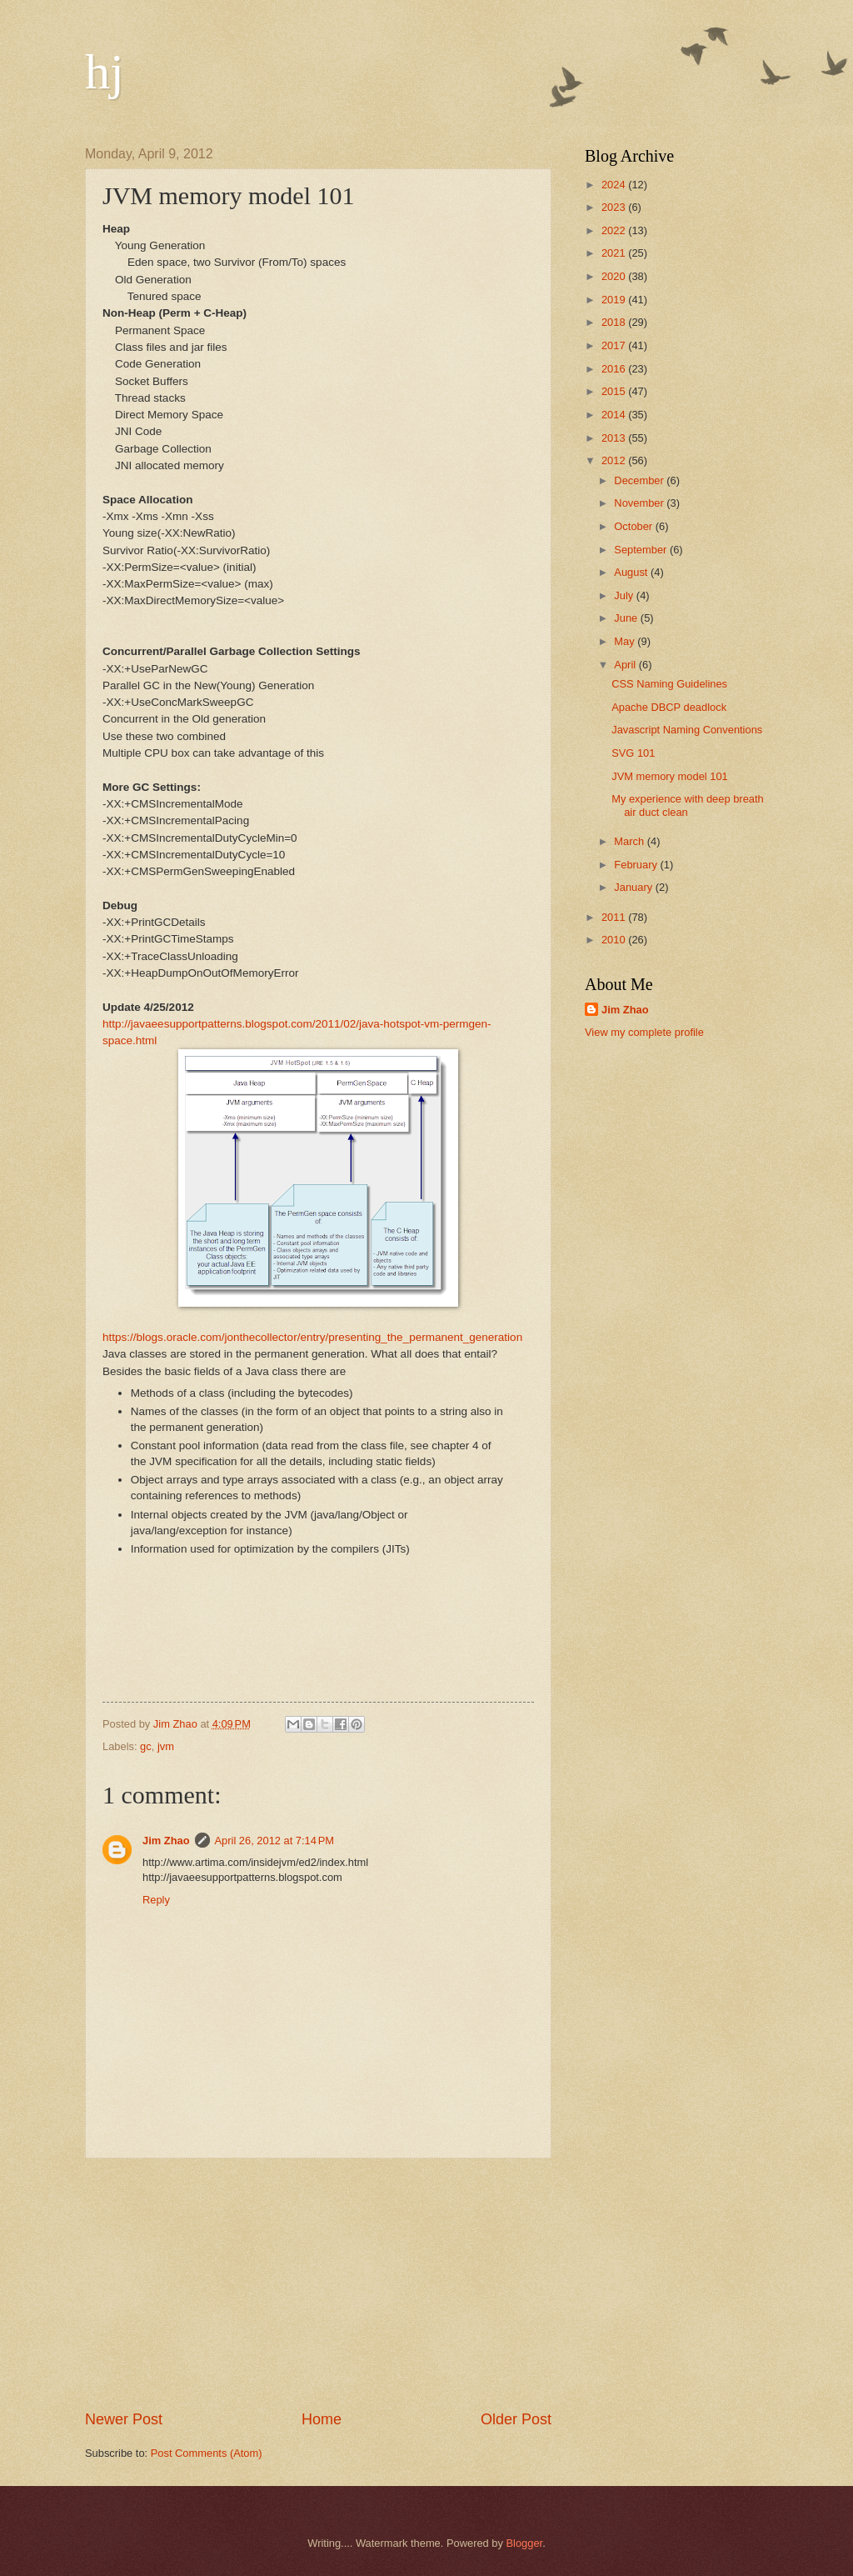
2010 (614, 939)
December (640, 480)
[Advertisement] (318, 2284)
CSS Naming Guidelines (669, 684)
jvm (165, 1746)
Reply (156, 1899)
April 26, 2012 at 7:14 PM (275, 1840)
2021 (614, 253)
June (627, 618)
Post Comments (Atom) (206, 2453)
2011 (614, 917)
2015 (614, 391)
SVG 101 (633, 753)
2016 (614, 369)
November (640, 503)
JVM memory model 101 (669, 776)
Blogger (524, 2543)
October (634, 526)
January (634, 887)
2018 (614, 322)
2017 (614, 345)
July (625, 595)
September (642, 549)
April (626, 664)
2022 (614, 230)
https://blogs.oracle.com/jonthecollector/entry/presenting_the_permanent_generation (312, 1337)
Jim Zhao (166, 1840)
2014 (614, 414)
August (632, 572)
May (625, 641)
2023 (614, 207)
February (637, 864)
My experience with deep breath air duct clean (687, 805)
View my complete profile (644, 1032)
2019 (614, 299)
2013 (614, 438)
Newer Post (123, 2419)
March (630, 841)
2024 (614, 184)
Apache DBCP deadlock (668, 707)
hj (104, 71)
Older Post (516, 2419)
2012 (614, 460)
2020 (614, 276)
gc (146, 1746)
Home (322, 2419)
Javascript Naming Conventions (686, 729)
